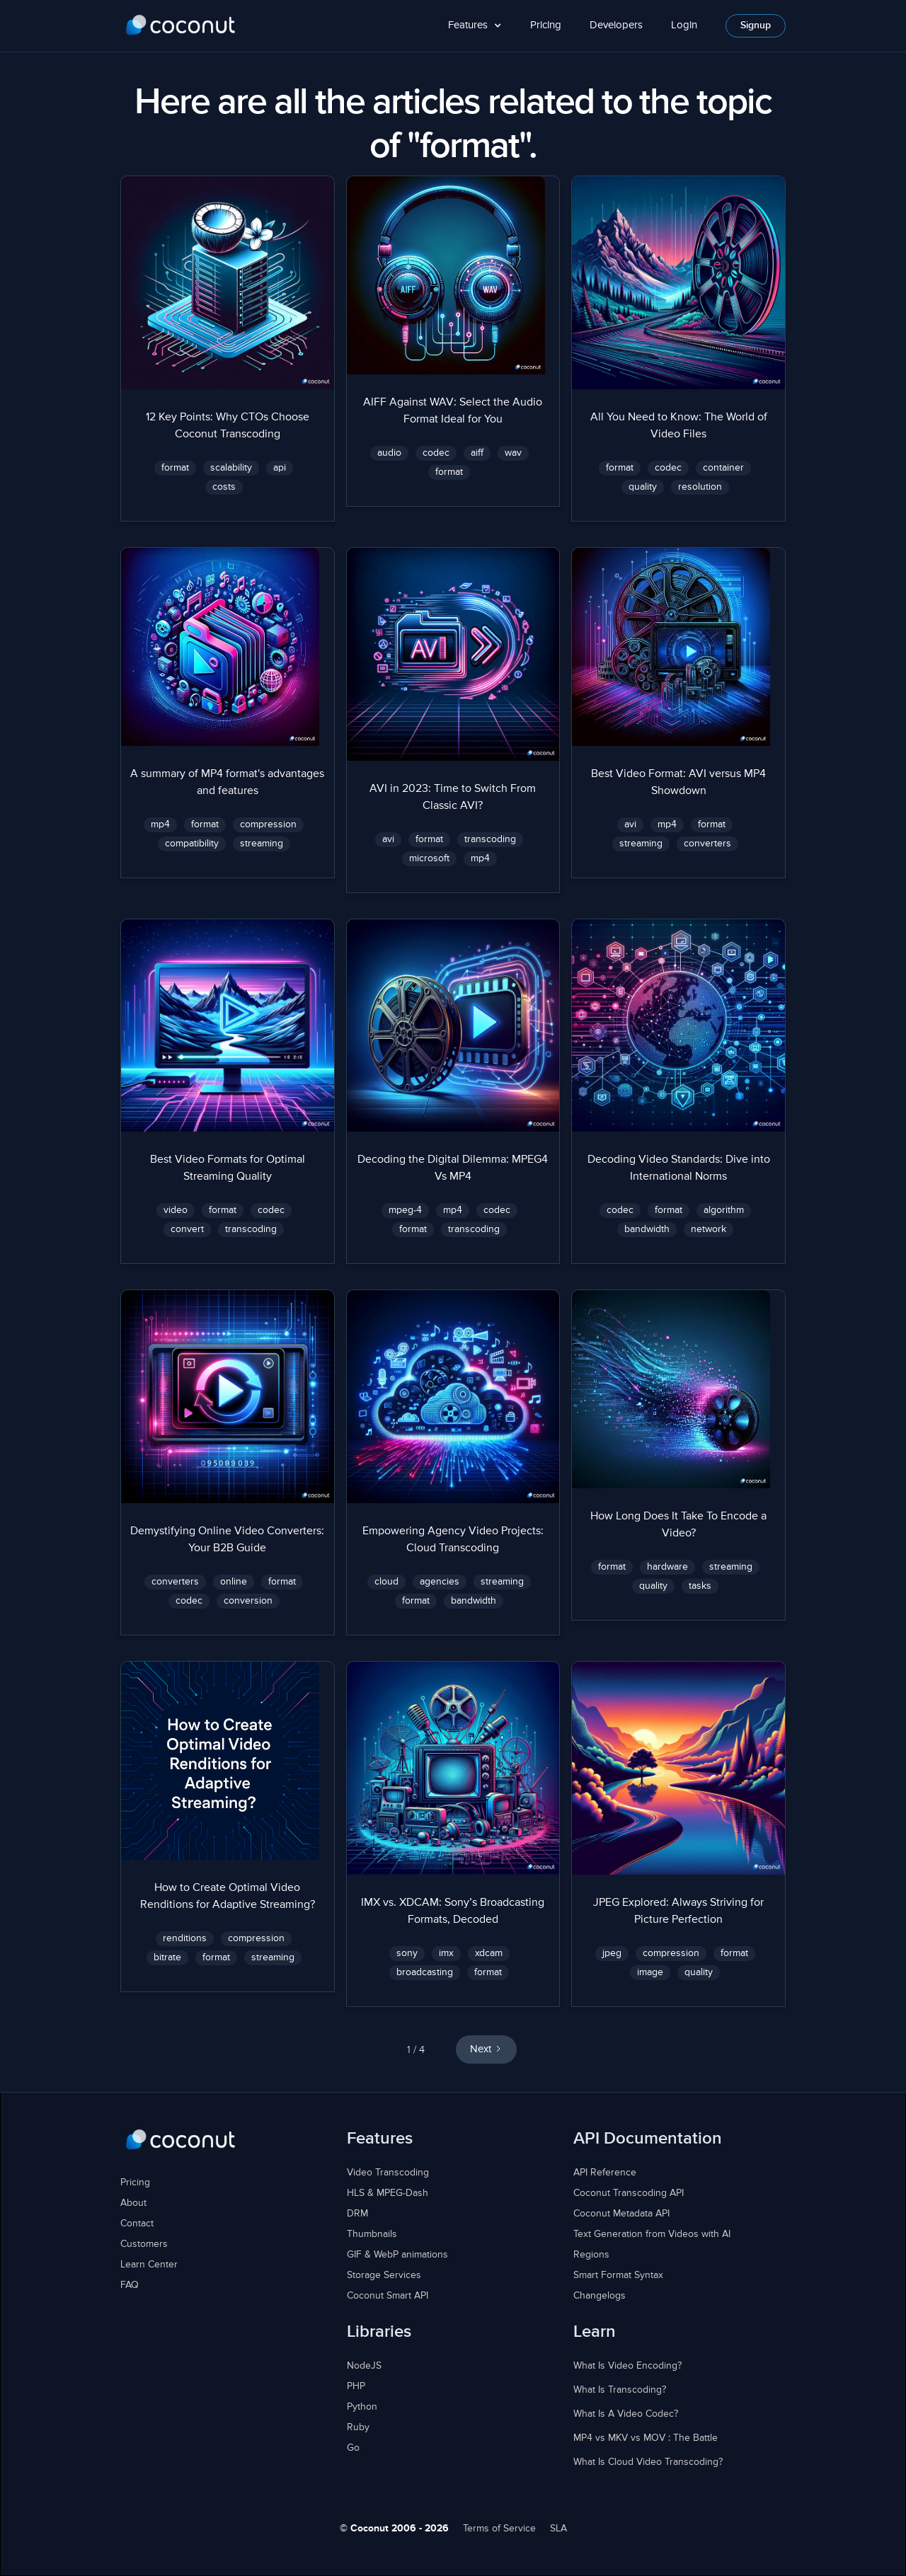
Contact (137, 2224)
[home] (180, 25)
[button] (475, 26)
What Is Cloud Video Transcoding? (648, 2462)
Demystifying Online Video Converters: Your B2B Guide (227, 1540)
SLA (558, 2529)
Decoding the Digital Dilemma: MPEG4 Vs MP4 (452, 1168)
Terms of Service (499, 2529)
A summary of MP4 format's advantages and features (227, 783)
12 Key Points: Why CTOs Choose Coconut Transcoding (227, 426)
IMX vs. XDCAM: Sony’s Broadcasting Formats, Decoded (452, 1911)
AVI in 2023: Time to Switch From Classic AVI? (452, 797)
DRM (357, 2214)
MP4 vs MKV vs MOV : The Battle (645, 2438)
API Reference (604, 2173)
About (133, 2203)
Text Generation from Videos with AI (651, 2234)
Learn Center (149, 2265)
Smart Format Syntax (618, 2275)
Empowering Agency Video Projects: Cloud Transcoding (453, 1540)
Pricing (545, 25)
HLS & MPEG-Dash (387, 2193)
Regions (591, 2255)
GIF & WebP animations (397, 2255)
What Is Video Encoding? (627, 2366)
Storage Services (384, 2275)
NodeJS (364, 2366)
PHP (356, 2386)
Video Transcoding (388, 2173)
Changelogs (599, 2296)
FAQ (129, 2285)
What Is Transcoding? (619, 2390)
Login (684, 25)
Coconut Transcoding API (628, 2193)
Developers (616, 25)
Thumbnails (372, 2234)
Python (362, 2407)
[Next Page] (486, 2049)
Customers (144, 2244)
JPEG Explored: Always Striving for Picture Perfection (678, 1911)
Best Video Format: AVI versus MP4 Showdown (678, 783)
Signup (755, 25)
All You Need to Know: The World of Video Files (678, 426)
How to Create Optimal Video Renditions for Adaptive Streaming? (227, 1896)
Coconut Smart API (387, 2296)
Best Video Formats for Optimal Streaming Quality (227, 1168)
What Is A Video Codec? (625, 2414)
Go (353, 2448)
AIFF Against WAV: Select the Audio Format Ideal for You (452, 411)
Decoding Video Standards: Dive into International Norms (678, 1168)
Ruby (358, 2427)
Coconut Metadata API (621, 2214)
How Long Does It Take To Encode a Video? (678, 1525)
